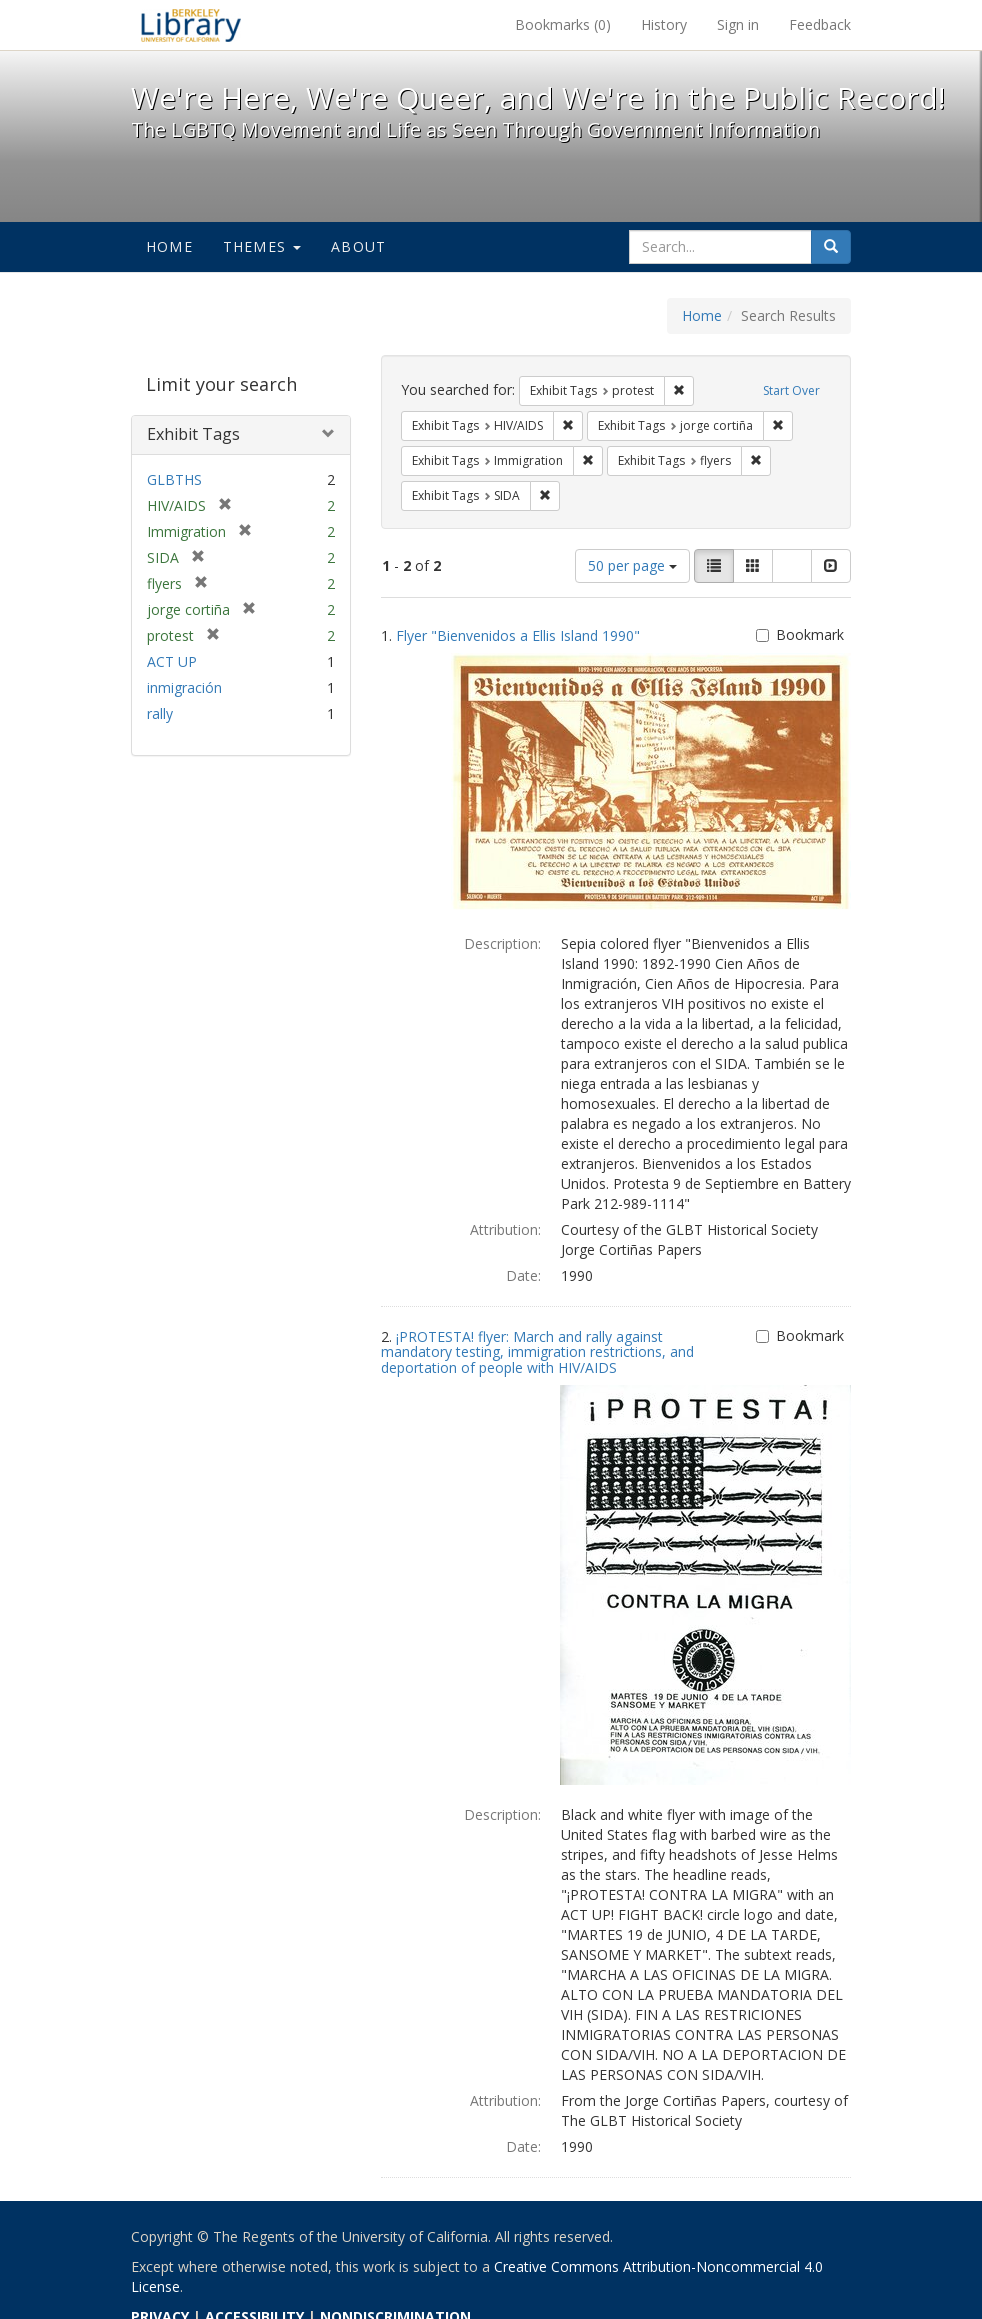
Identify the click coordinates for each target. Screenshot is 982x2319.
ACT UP (172, 661)
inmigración (184, 687)
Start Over (791, 390)
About (358, 246)
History (664, 24)
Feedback (820, 24)
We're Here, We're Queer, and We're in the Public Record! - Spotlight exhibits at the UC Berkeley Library (191, 25)
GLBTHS (174, 479)
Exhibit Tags (193, 434)
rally (160, 713)
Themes (262, 246)
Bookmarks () (563, 24)
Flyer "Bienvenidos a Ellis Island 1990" (518, 635)
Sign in (738, 24)
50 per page (632, 565)
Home (169, 246)
